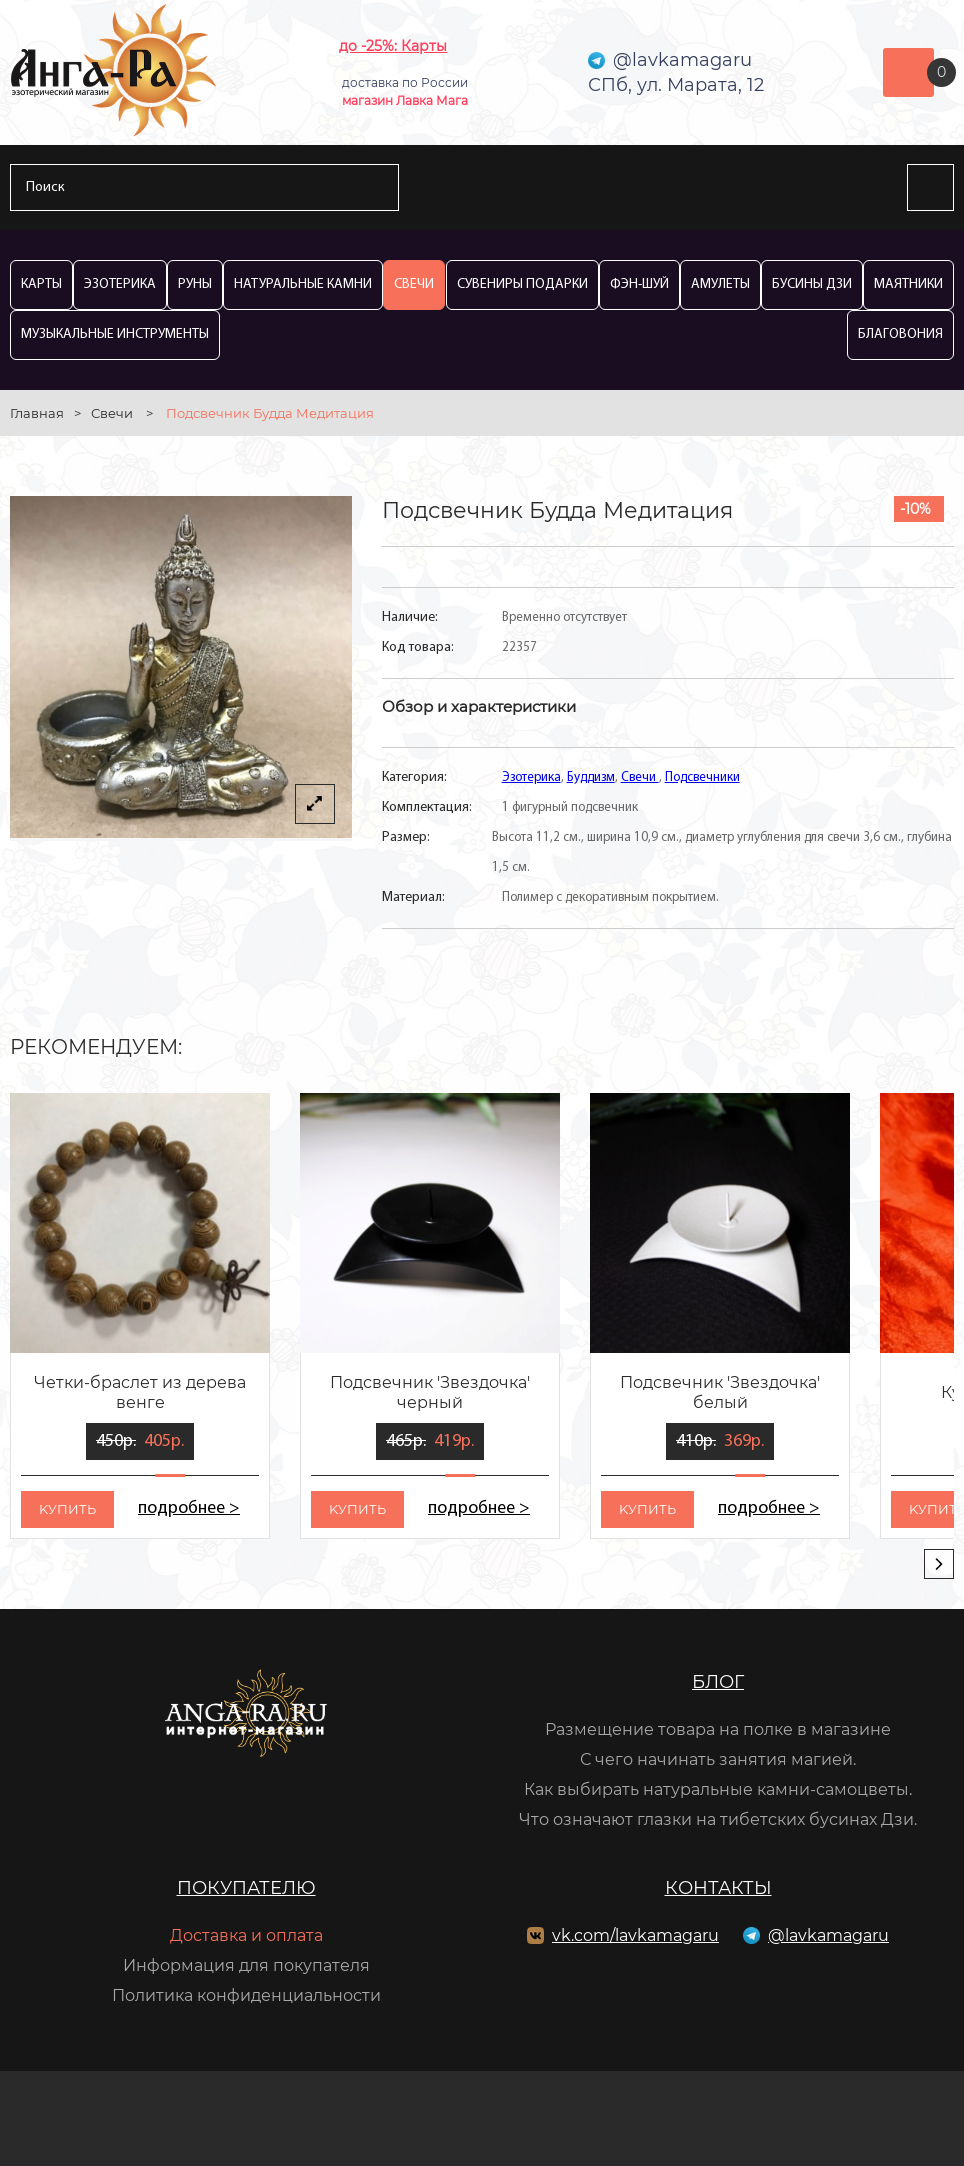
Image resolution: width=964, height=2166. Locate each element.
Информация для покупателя (246, 1965)
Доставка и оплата (246, 1935)
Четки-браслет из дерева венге (140, 1392)
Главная (37, 413)
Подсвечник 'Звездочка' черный (430, 1392)
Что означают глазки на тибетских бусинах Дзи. (718, 1819)
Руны (195, 284)
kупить (67, 1509)
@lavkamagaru (828, 1935)
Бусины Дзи (812, 284)
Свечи (414, 284)
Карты (41, 284)
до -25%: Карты (393, 46)
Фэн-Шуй (639, 284)
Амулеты (720, 284)
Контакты (718, 1888)
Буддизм (591, 777)
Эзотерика (120, 284)
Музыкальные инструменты (115, 334)
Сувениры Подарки (522, 284)
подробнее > (189, 1508)
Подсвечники (702, 777)
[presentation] (939, 1564)
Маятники (908, 284)
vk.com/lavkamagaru (635, 1935)
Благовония (900, 334)
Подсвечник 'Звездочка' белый (720, 1392)
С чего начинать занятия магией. (718, 1759)
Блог (718, 1682)
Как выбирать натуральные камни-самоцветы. (718, 1789)
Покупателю (246, 1888)
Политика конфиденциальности (246, 1995)
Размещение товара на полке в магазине (718, 1729)
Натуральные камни (303, 284)
